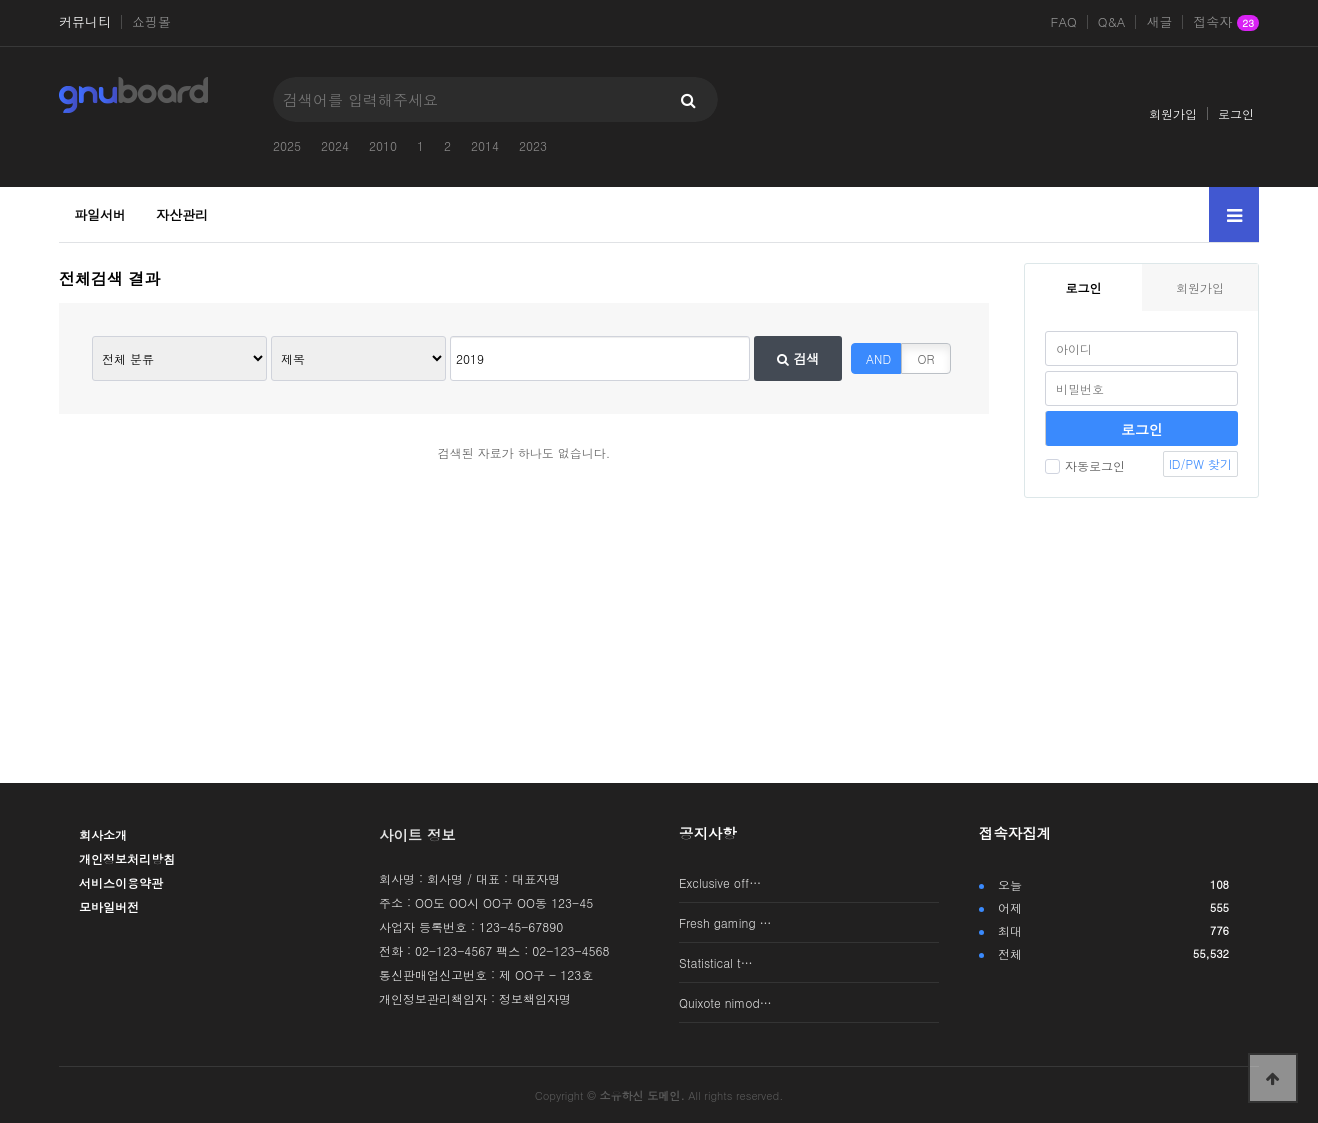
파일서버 (100, 214)
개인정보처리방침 (127, 858)
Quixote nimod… (725, 1002)
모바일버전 (109, 906)
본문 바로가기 (0, 0)
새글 (1159, 22)
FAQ (1064, 22)
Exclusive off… (720, 882)
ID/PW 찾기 (1200, 463)
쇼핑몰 (151, 22)
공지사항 (708, 833)
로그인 (1236, 113)
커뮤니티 (85, 22)
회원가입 (1173, 113)
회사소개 (103, 834)
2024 (335, 145)
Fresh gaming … (725, 922)
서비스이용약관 (121, 882)
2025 (287, 145)
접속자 (1226, 23)
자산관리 (182, 214)
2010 (383, 145)
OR (926, 358)
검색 (798, 358)
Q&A (1112, 22)
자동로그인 (1085, 465)
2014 (485, 145)
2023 (533, 145)
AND (878, 358)
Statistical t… (716, 962)
